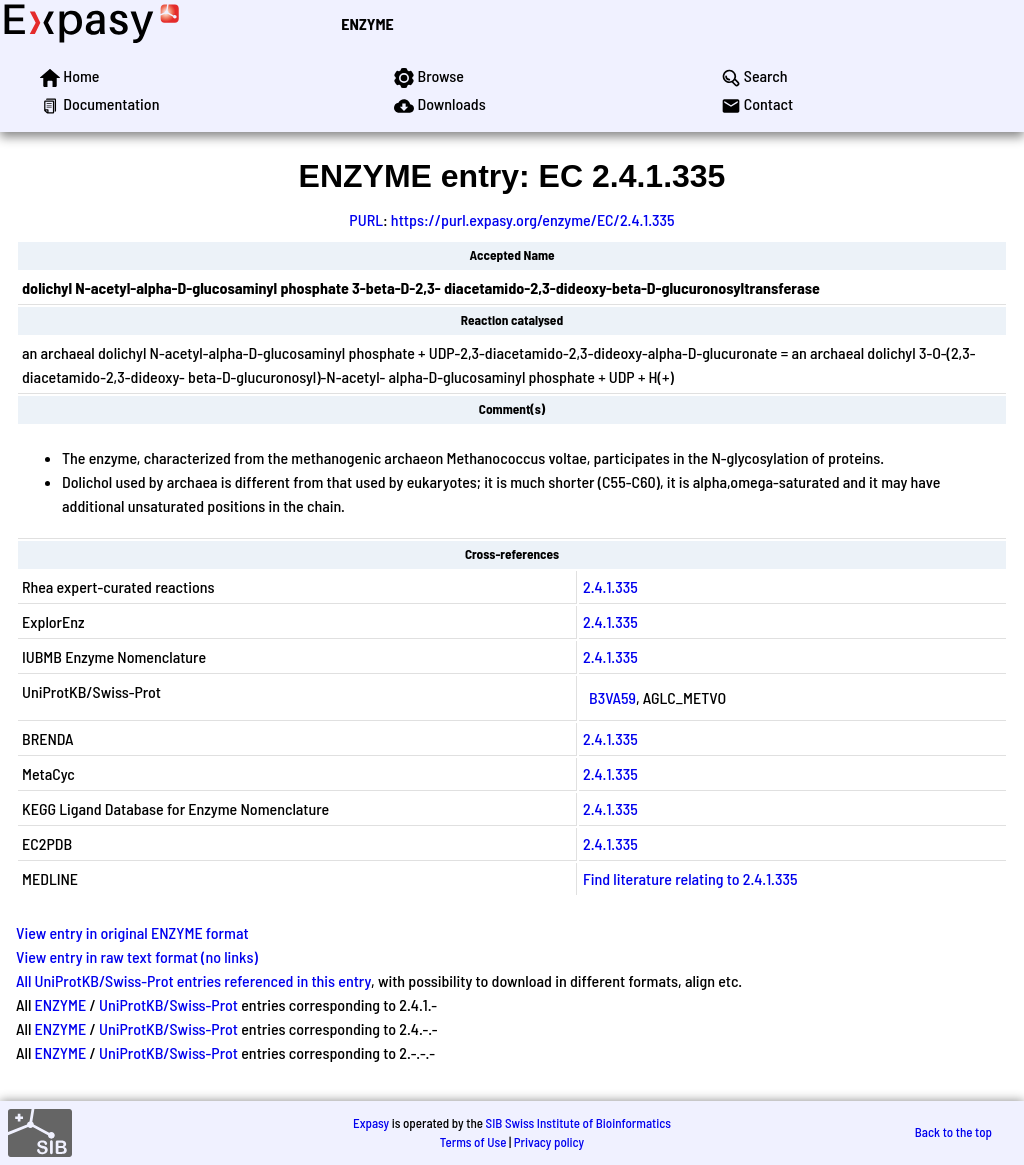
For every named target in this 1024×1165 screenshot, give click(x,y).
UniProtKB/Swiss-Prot (168, 1004)
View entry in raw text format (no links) (137, 956)
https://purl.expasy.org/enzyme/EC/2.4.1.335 (533, 219)
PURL (366, 219)
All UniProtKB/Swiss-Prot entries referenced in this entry (193, 980)
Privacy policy (549, 1142)
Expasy (371, 1123)
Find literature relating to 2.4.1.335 (690, 878)
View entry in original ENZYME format (132, 932)
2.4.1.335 (610, 586)
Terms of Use (473, 1142)
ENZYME (367, 23)
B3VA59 (612, 697)
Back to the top (953, 1132)
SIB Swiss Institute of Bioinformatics (578, 1123)
